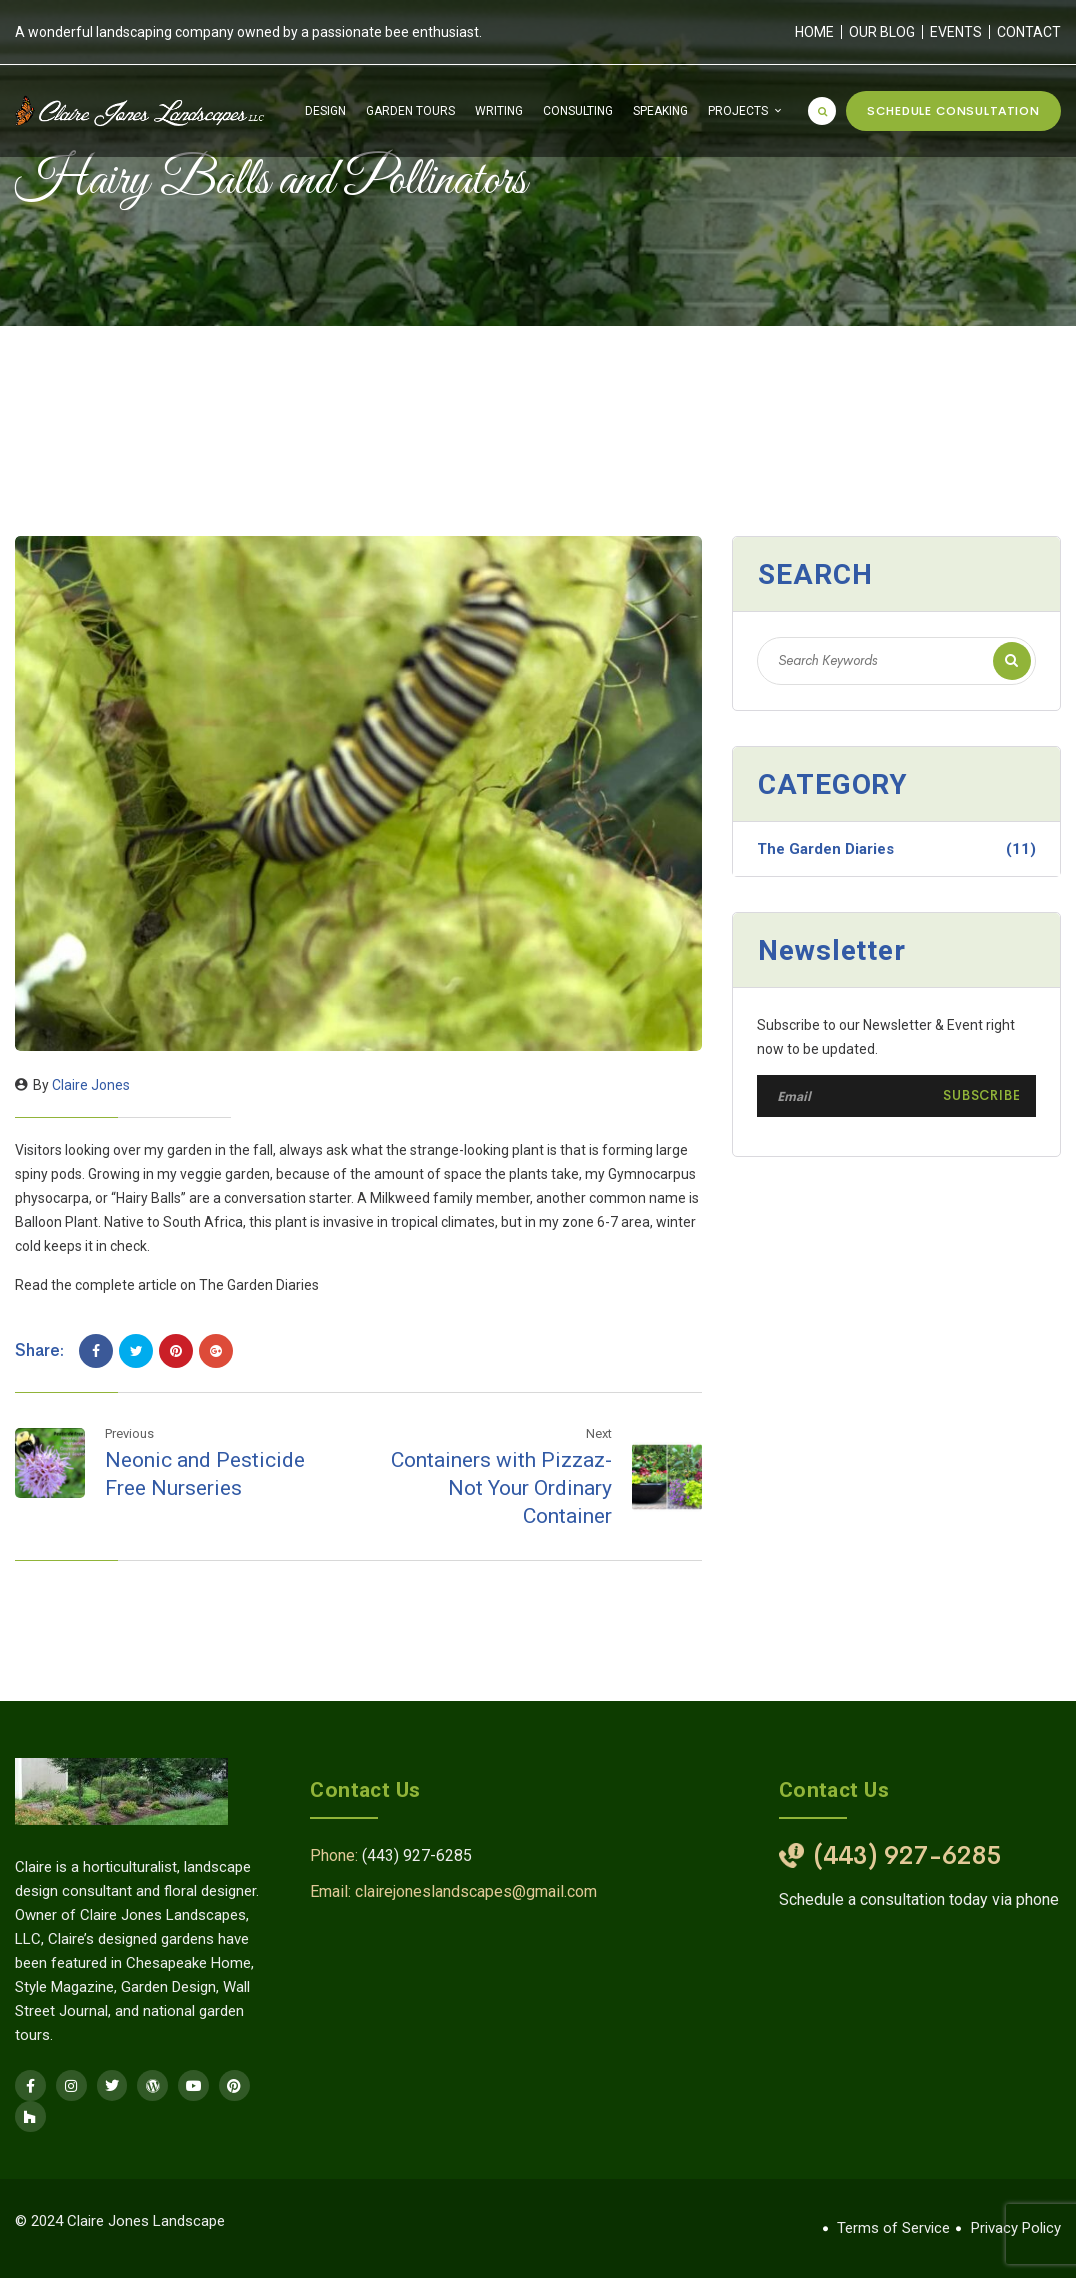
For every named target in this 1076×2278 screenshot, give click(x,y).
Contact (1029, 32)
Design (325, 111)
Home (814, 32)
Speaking (660, 111)
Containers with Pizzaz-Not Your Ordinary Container (501, 1488)
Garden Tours (410, 111)
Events (956, 32)
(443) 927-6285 (417, 1855)
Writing (499, 111)
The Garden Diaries (896, 849)
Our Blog (882, 32)
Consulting (578, 111)
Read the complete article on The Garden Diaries (167, 1285)
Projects (738, 111)
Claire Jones (91, 1085)
